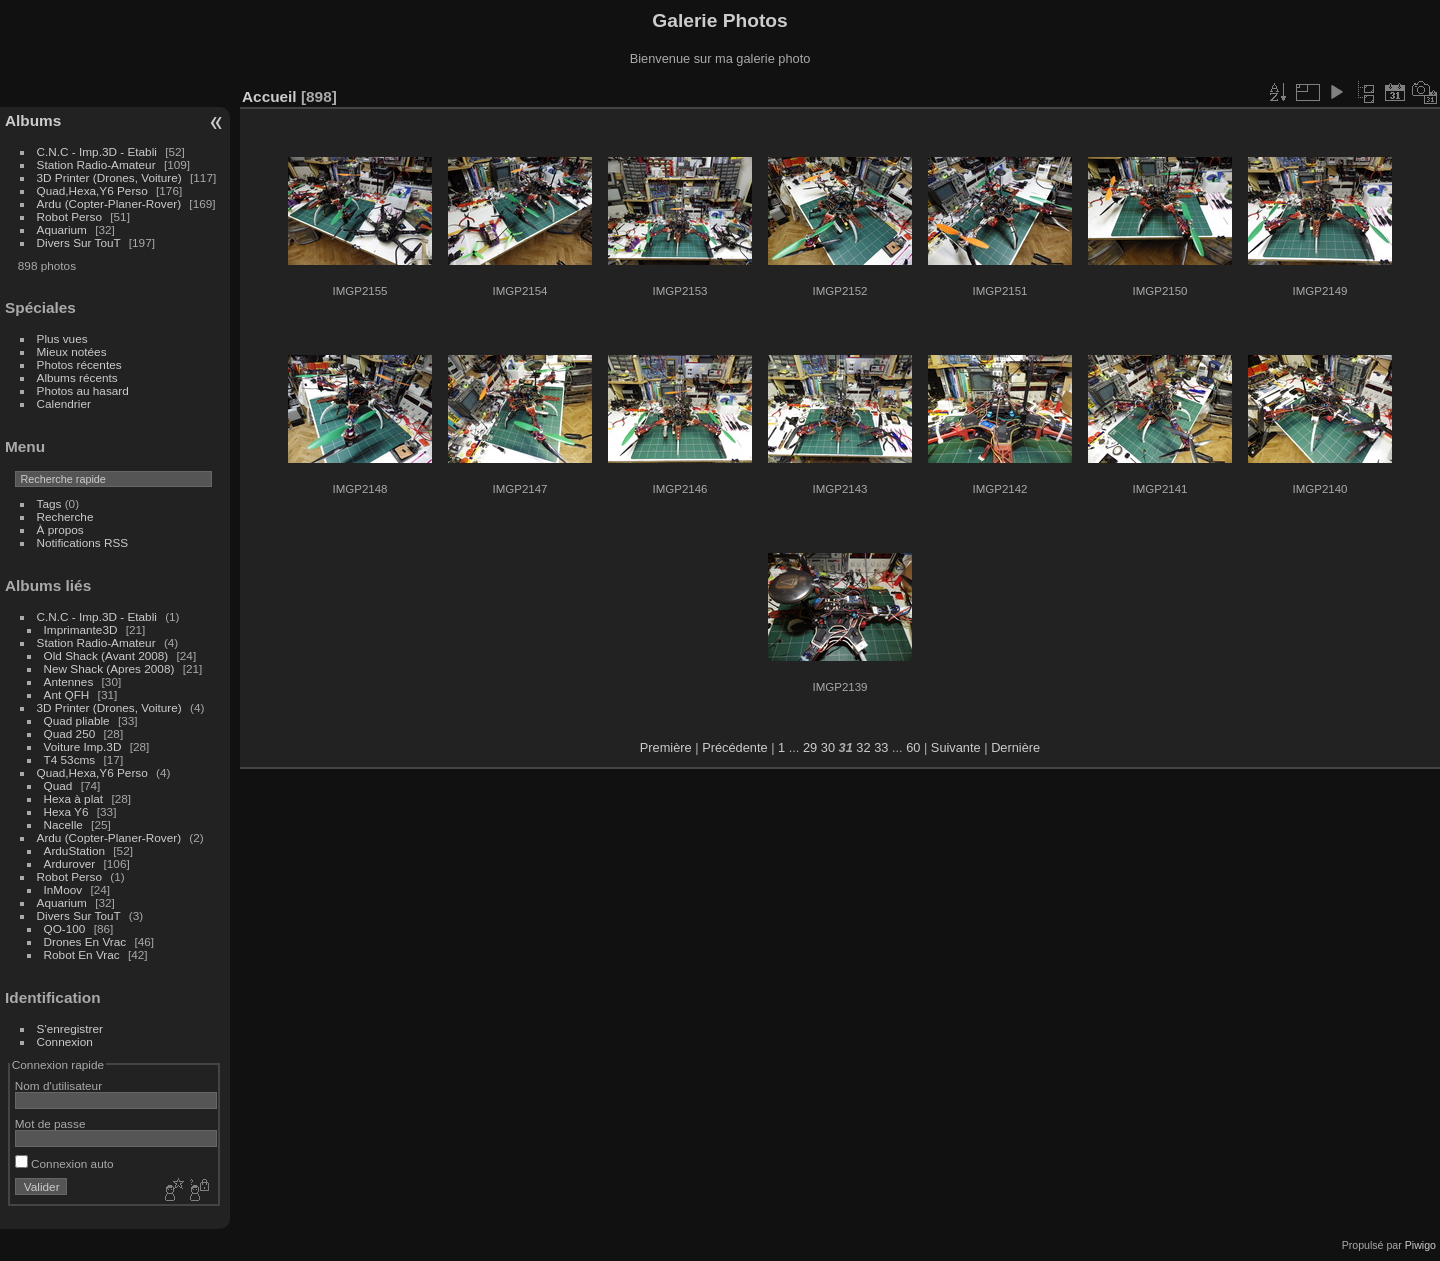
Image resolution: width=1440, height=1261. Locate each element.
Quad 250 (70, 733)
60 (913, 747)
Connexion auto (64, 1163)
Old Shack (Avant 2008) (106, 655)
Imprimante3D (81, 629)
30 (828, 747)
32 (863, 747)
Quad (60, 785)
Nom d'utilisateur (58, 1085)
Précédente (734, 747)
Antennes (69, 681)
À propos (60, 529)
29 (810, 747)
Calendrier (64, 403)
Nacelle (63, 824)
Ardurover (70, 863)
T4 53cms (70, 759)
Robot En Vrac (82, 954)
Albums (33, 120)
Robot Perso (69, 216)
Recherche (65, 516)
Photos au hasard (83, 390)
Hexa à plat (74, 798)
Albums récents (77, 377)
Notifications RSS (83, 542)
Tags (49, 503)
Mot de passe (50, 1123)
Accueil (269, 96)
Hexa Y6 (66, 811)
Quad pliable (77, 720)
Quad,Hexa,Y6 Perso (92, 190)
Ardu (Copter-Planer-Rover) (109, 203)
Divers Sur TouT (79, 242)
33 (881, 747)
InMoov (63, 889)
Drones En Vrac (85, 941)
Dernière (1015, 747)
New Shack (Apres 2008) (109, 668)
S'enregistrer (70, 1028)
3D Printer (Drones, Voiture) (109, 177)
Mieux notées (72, 351)
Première (666, 747)
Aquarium (62, 229)
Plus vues (62, 338)
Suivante (956, 747)
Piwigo (1420, 1245)
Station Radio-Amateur (96, 164)
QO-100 (65, 928)
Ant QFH (67, 694)
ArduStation (74, 850)
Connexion (65, 1041)
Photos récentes (79, 364)
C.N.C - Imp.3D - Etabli (97, 151)
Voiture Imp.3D (83, 746)
